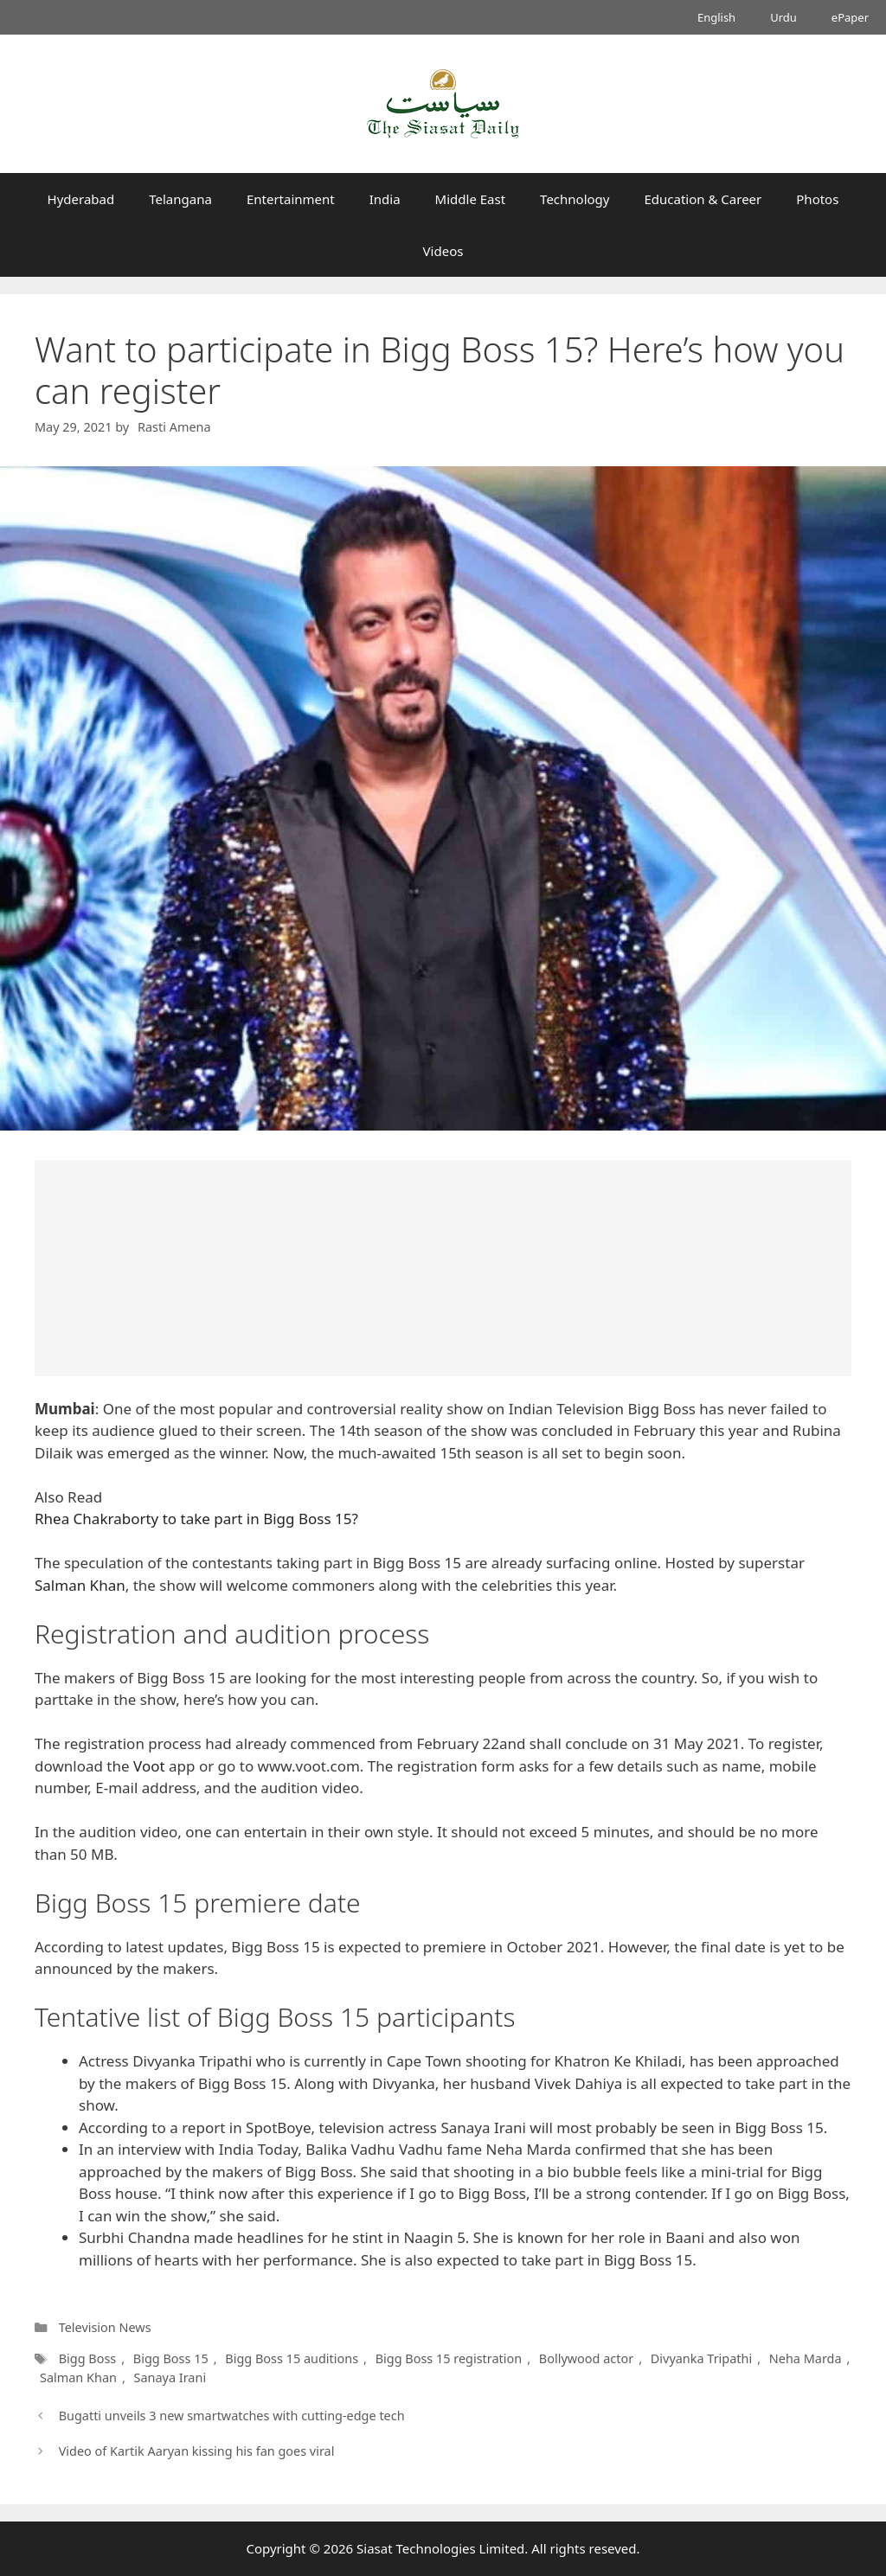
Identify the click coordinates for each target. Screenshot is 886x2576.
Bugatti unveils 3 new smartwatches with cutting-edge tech (232, 2415)
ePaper (850, 17)
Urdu (783, 17)
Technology (574, 199)
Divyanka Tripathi (698, 2358)
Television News (105, 2327)
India (385, 199)
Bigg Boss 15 (171, 2358)
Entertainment (291, 199)
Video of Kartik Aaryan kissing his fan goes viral (197, 2451)
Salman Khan (80, 1585)
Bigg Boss (88, 2358)
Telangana (180, 199)
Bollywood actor (585, 2358)
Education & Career (703, 199)
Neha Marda (803, 2358)
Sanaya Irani (170, 2377)
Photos (817, 199)
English (716, 17)
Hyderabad (81, 199)
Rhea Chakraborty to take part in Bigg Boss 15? (196, 1518)
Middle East (470, 199)
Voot (149, 1766)
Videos (443, 251)
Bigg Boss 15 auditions (291, 2358)
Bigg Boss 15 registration (449, 2358)
